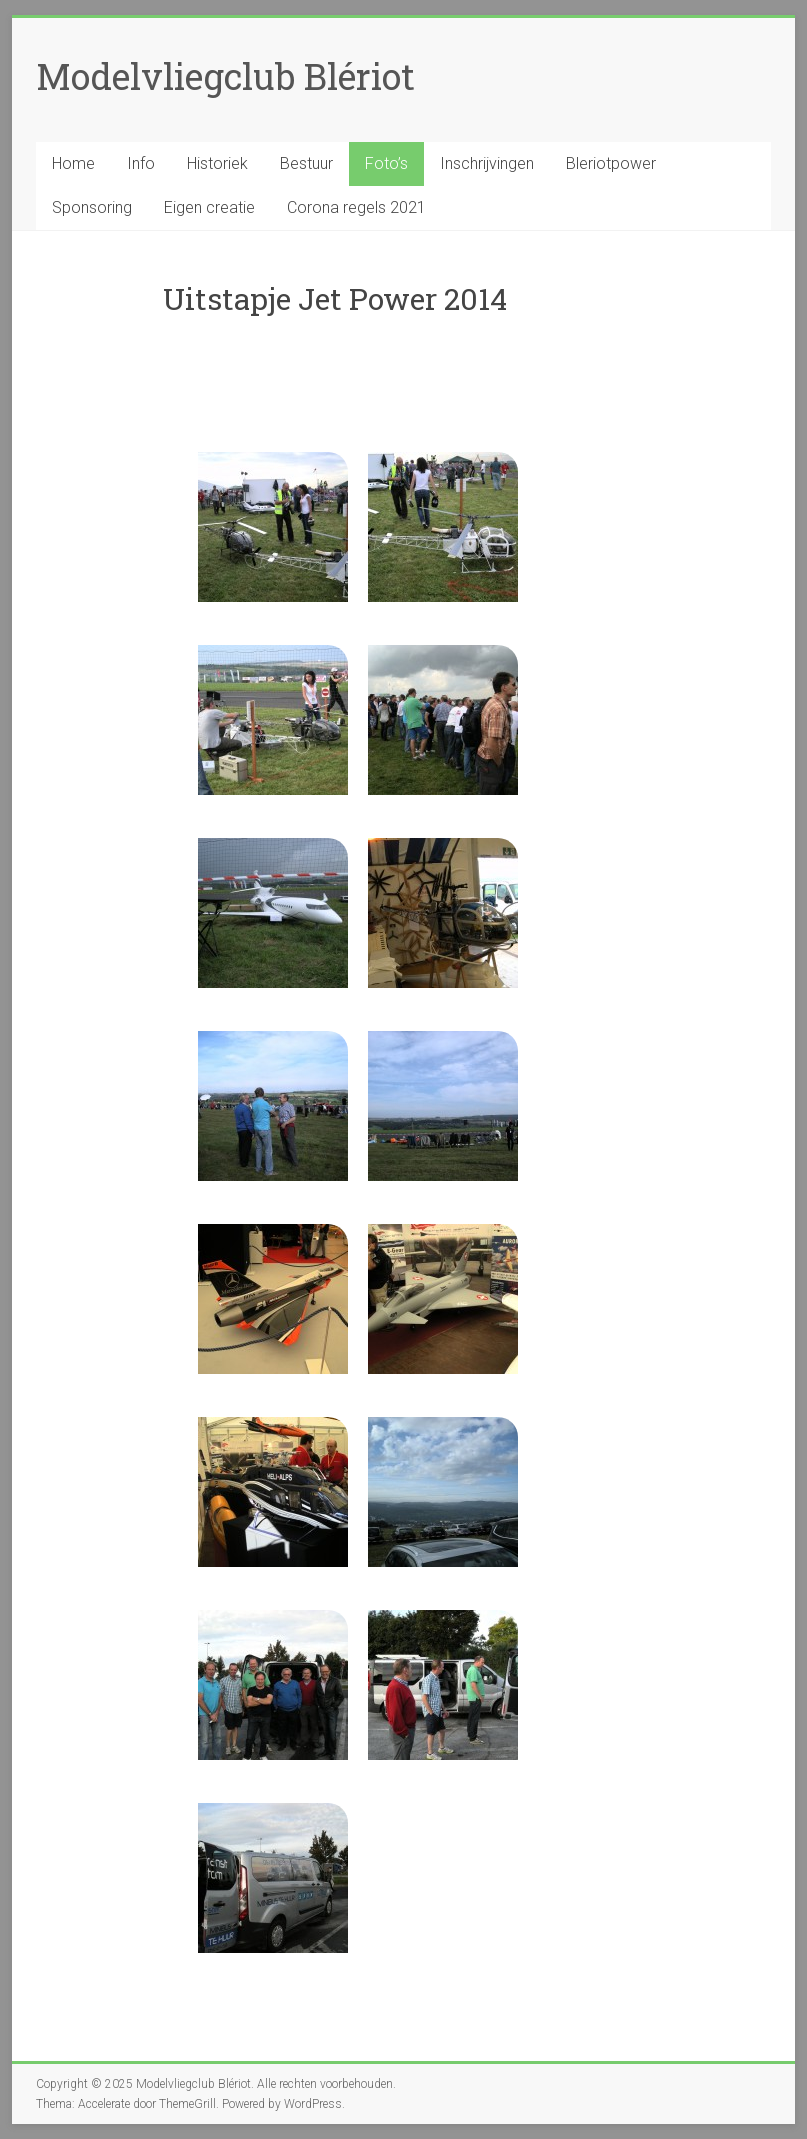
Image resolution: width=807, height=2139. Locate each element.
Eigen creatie (209, 207)
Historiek (217, 163)
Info (141, 163)
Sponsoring (92, 207)
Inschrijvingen (487, 163)
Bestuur (306, 163)
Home (73, 163)
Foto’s (386, 163)
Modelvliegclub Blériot (225, 76)
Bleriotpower (611, 163)
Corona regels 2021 (356, 207)
